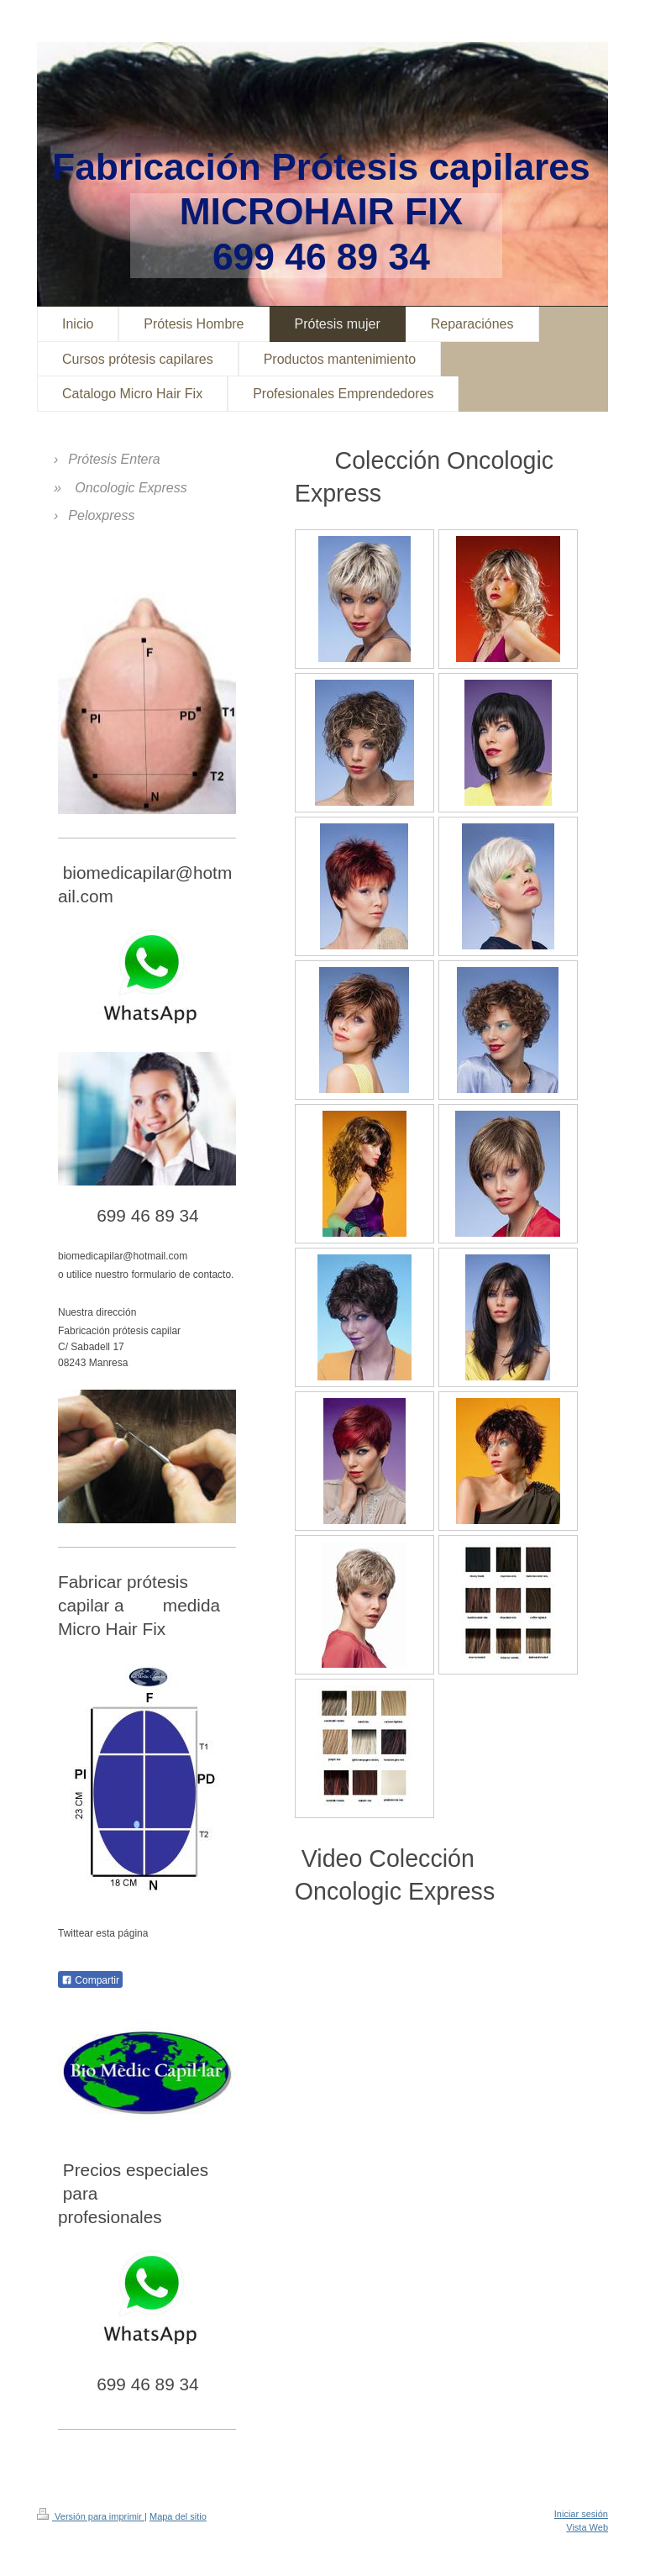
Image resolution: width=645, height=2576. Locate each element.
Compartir (90, 1980)
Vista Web (587, 2527)
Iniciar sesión (581, 2514)
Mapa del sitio (178, 2516)
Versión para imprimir (90, 2516)
